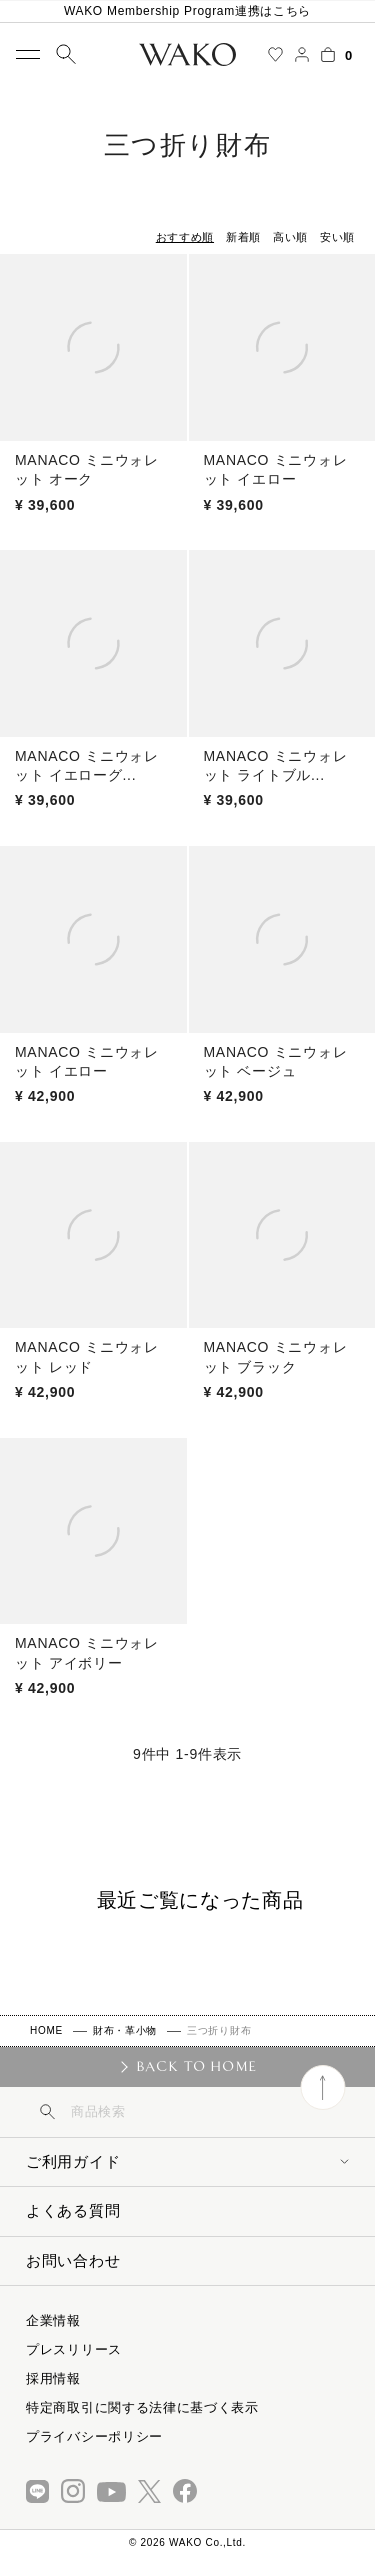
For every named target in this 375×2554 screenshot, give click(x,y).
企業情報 (53, 2320)
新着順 (243, 237)
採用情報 (53, 2378)
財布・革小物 (125, 2030)
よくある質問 (73, 2210)
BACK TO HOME (196, 2066)
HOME (46, 2030)
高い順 (290, 237)
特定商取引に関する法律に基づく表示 (142, 2407)
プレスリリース (74, 2349)
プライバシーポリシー (94, 2436)
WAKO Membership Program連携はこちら (187, 11)
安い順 (337, 237)
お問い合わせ (73, 2260)
